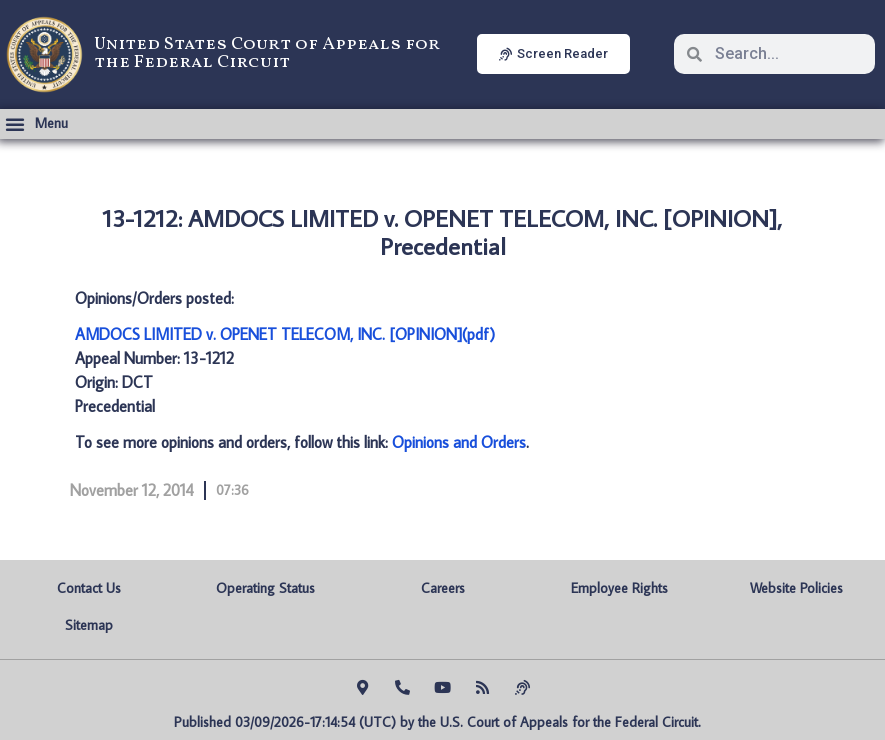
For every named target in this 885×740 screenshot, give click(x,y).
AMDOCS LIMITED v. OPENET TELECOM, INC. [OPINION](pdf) (285, 334)
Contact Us (89, 588)
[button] (36, 124)
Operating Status (265, 588)
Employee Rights (619, 588)
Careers (443, 588)
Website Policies (796, 588)
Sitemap (89, 625)
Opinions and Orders (459, 442)
